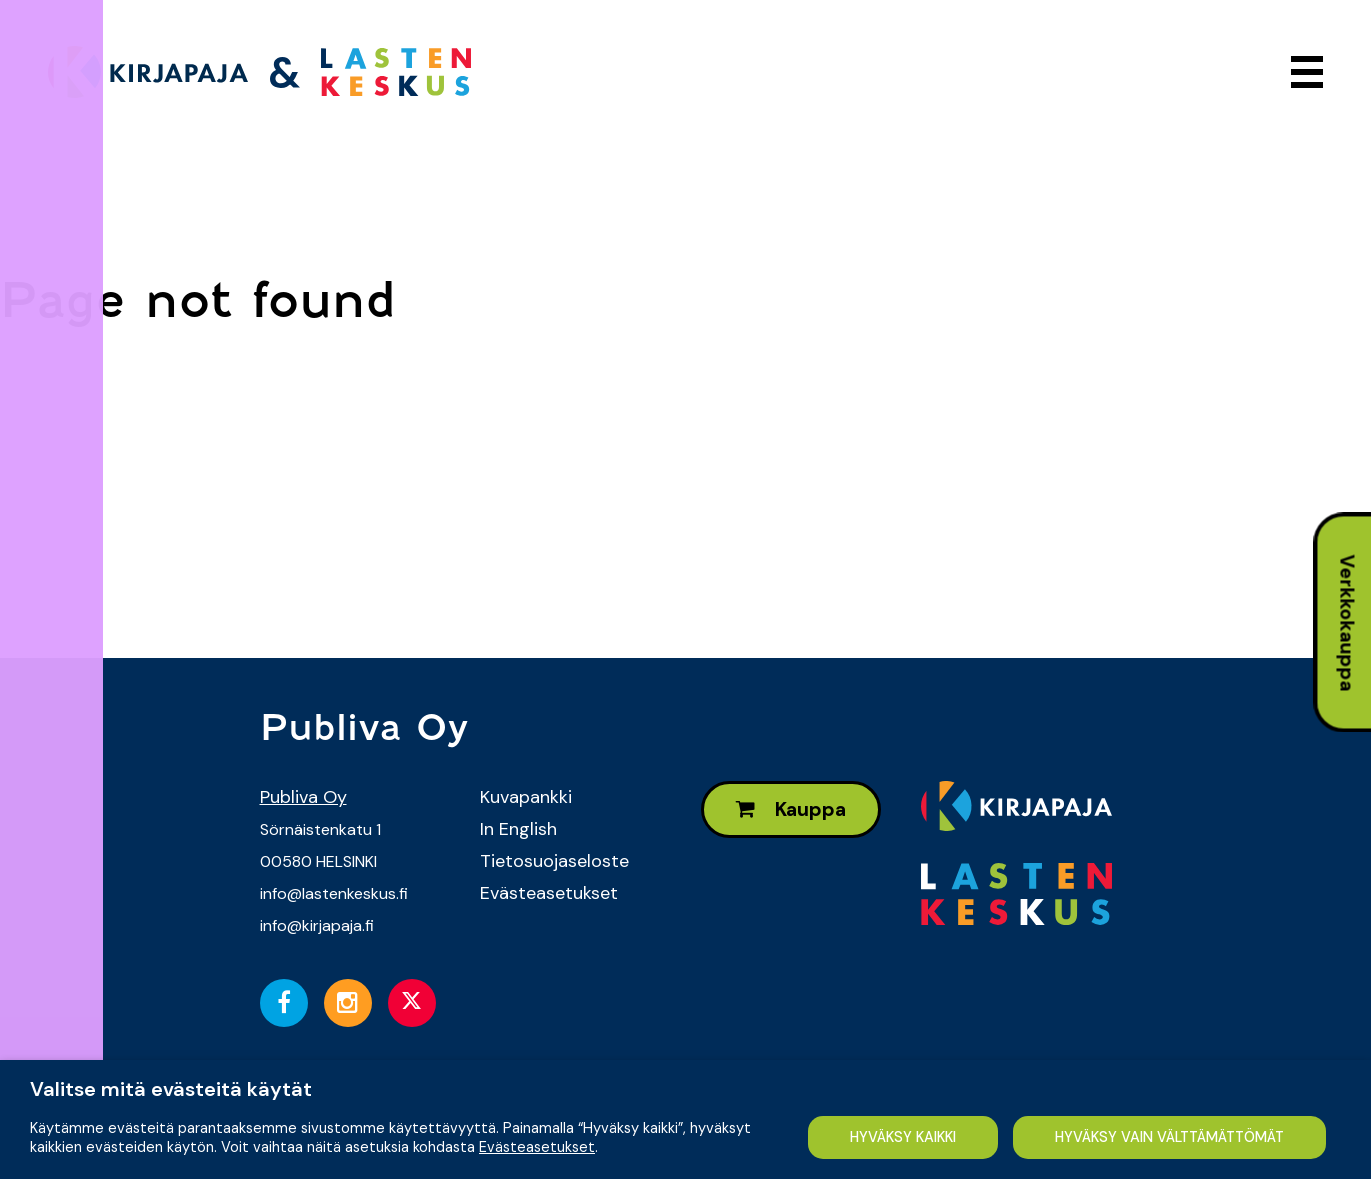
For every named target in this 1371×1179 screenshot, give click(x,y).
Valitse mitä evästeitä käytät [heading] (171, 1051)
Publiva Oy (303, 797)
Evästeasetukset (549, 893)
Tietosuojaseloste (554, 861)
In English (518, 829)
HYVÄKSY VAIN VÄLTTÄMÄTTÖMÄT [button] (395, 1137)
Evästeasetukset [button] (537, 1101)
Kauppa (791, 809)
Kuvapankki (526, 797)
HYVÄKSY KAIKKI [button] (126, 1137)
